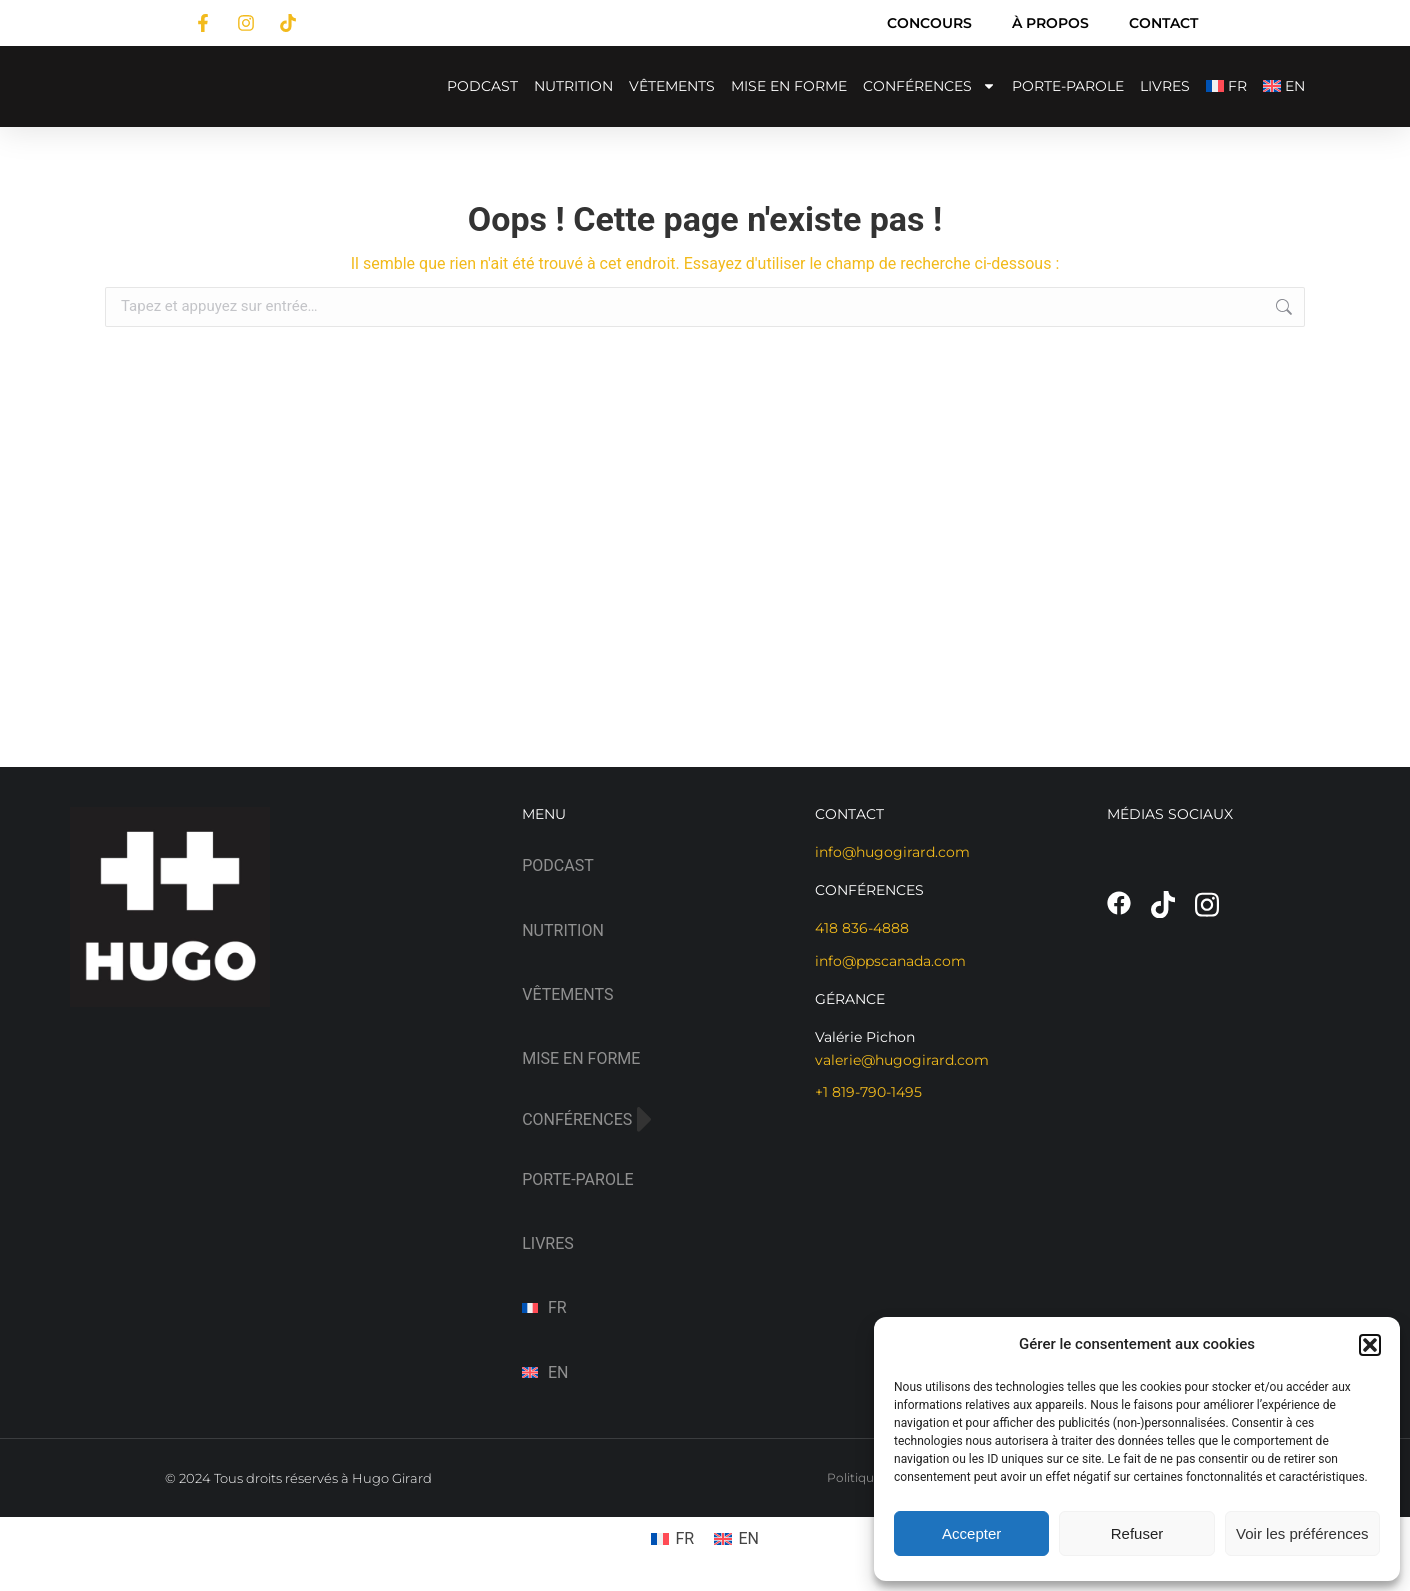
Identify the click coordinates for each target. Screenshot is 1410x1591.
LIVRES (1165, 86)
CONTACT (1163, 23)
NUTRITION (573, 86)
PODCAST (482, 86)
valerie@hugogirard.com (902, 1060)
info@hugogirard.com (892, 852)
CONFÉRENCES (929, 86)
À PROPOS (1050, 23)
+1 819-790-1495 (868, 1092)
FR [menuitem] (684, 1538)
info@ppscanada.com (890, 961)
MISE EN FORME (789, 86)
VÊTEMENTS (672, 86)
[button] (1370, 1345)
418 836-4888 (862, 928)
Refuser (1137, 1533)
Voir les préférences (1302, 1533)
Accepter (971, 1533)
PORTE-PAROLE (1068, 86)
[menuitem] (1226, 87)
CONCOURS (929, 23)
